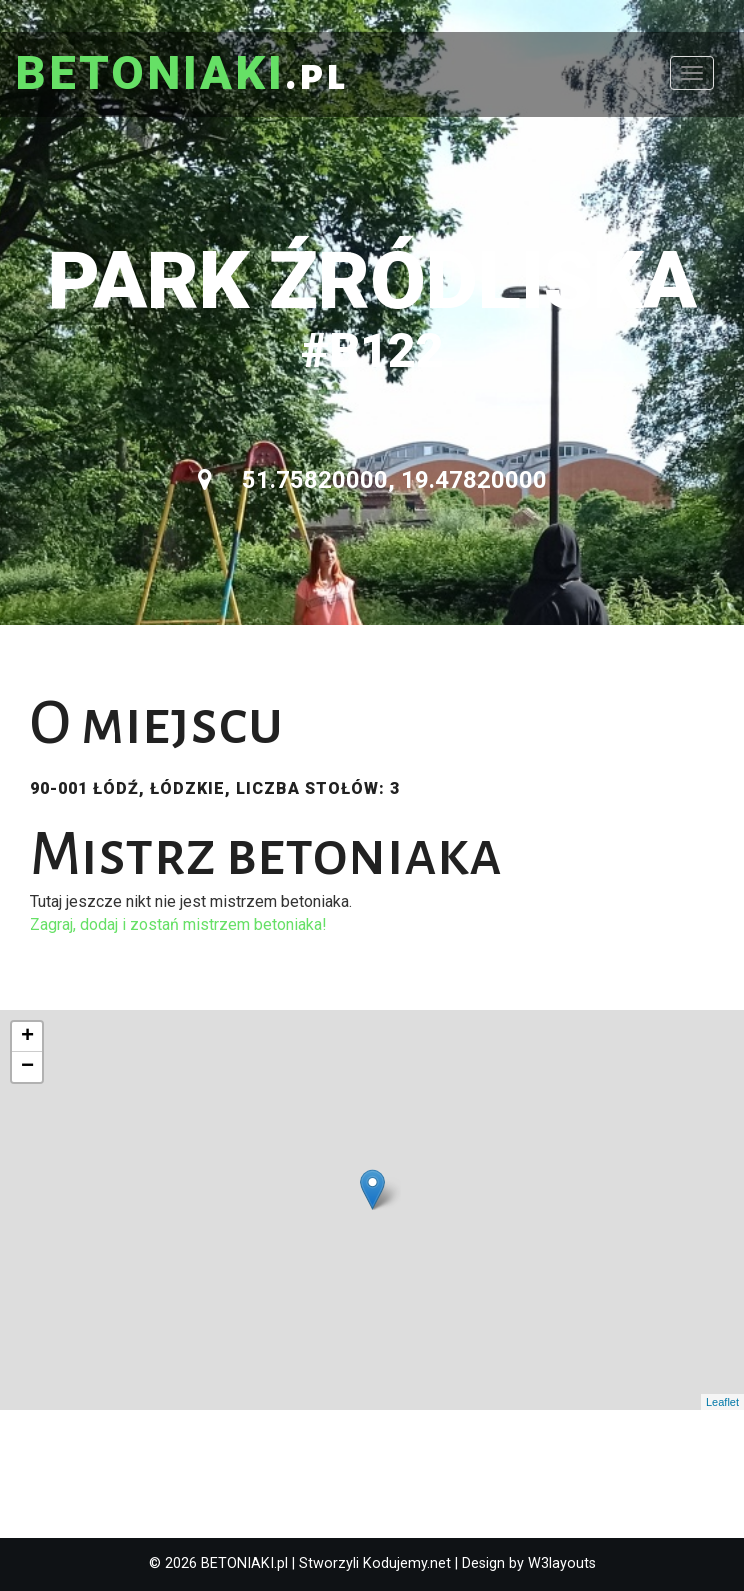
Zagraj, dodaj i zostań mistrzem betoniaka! (178, 924)
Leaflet (722, 1402)
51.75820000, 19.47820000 (372, 480)
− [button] (27, 1067)
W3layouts (562, 1563)
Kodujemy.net (407, 1563)
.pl (181, 75)
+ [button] (27, 1037)
